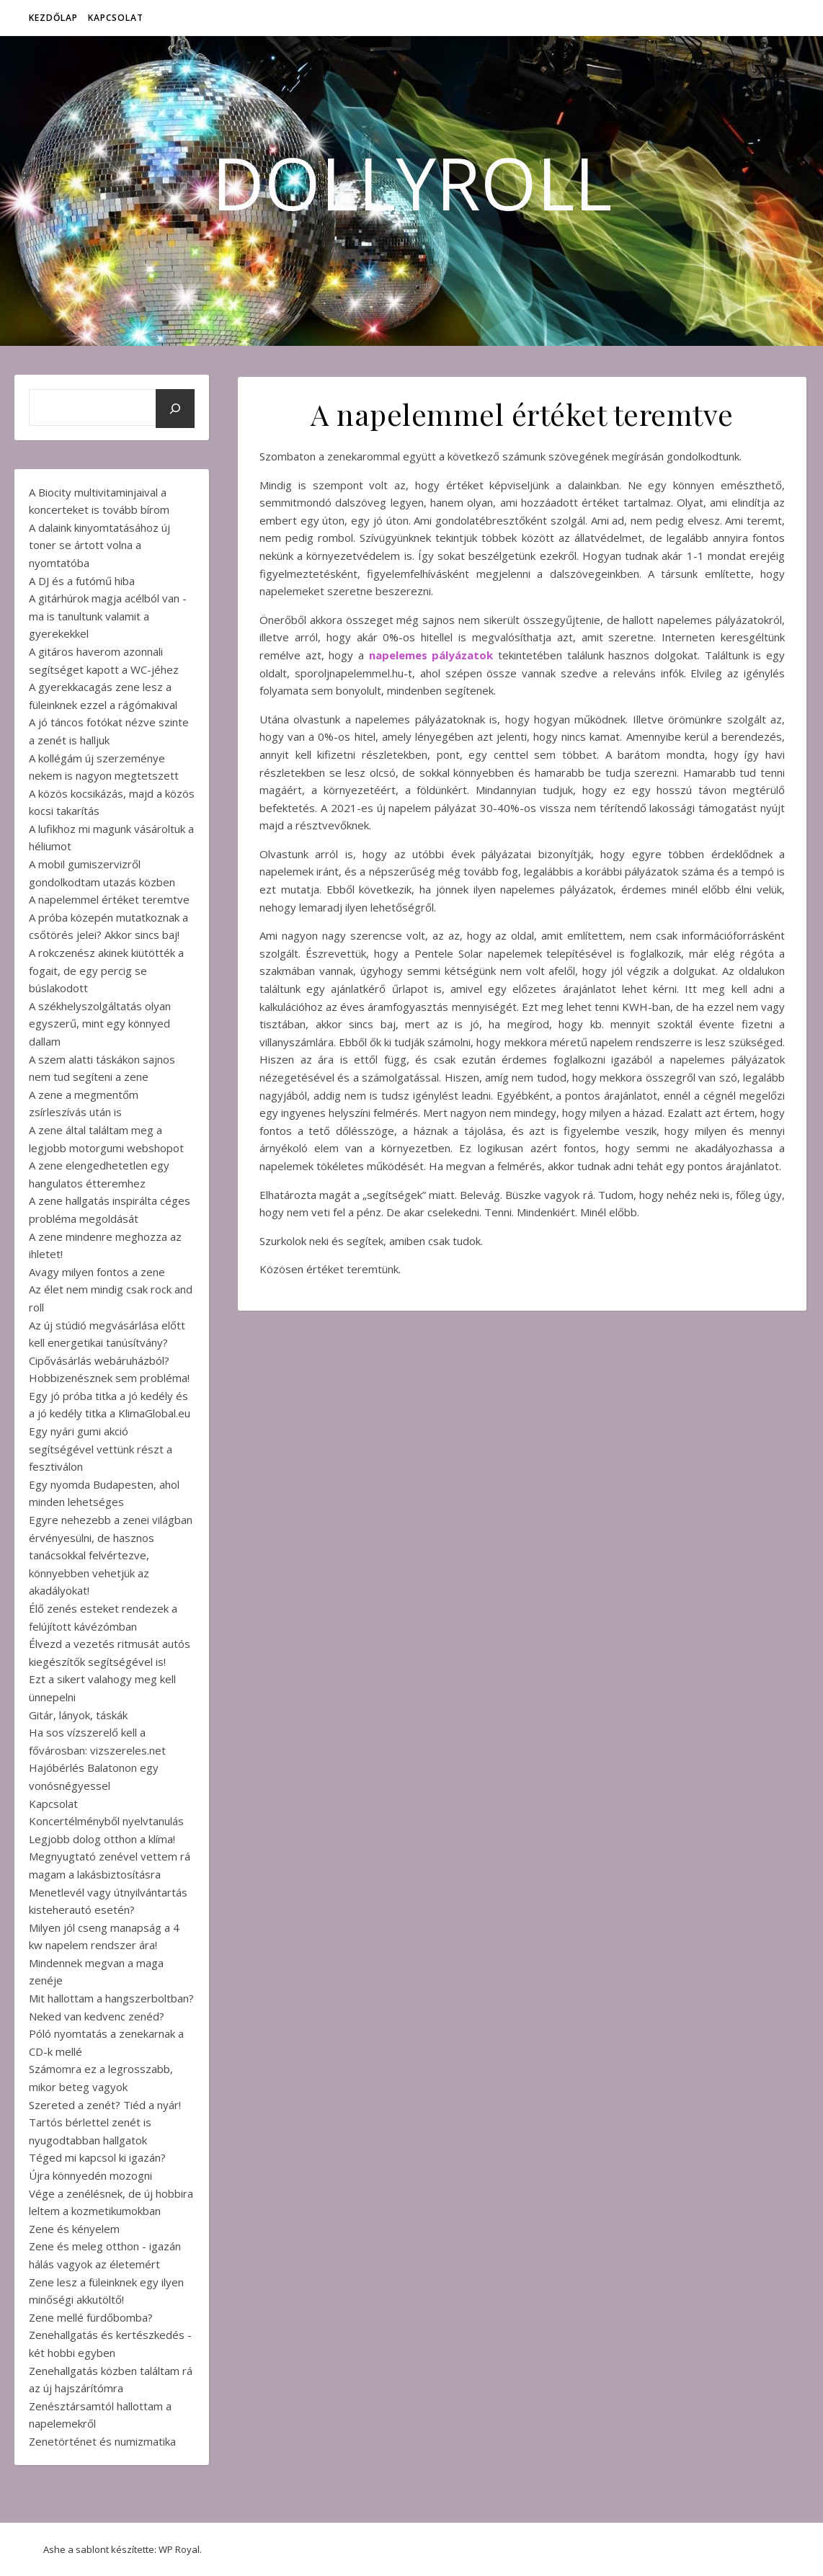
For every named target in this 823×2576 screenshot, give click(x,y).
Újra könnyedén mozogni (90, 2175)
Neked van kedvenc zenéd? (96, 2016)
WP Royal (179, 2549)
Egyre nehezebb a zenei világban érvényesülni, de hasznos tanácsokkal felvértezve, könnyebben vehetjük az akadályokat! (110, 1554)
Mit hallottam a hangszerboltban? (111, 1998)
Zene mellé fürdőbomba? (91, 2317)
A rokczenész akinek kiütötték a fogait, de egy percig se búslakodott (106, 970)
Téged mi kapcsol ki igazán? (97, 2157)
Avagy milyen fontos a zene (97, 1272)
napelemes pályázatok (431, 655)
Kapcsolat (115, 18)
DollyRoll (412, 182)
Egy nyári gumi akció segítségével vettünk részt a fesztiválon (100, 1449)
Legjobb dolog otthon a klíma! (102, 1839)
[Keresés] (175, 408)
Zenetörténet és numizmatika (102, 2441)
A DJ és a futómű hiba (82, 581)
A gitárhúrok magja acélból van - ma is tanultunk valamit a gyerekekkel (108, 616)
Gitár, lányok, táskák (78, 1715)
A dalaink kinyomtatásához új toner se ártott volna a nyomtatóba (99, 545)
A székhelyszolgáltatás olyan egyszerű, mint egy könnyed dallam (100, 1023)
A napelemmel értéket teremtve (109, 899)
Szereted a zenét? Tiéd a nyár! (105, 2105)
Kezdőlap (53, 18)
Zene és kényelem (74, 2228)
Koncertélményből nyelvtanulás (106, 1821)
